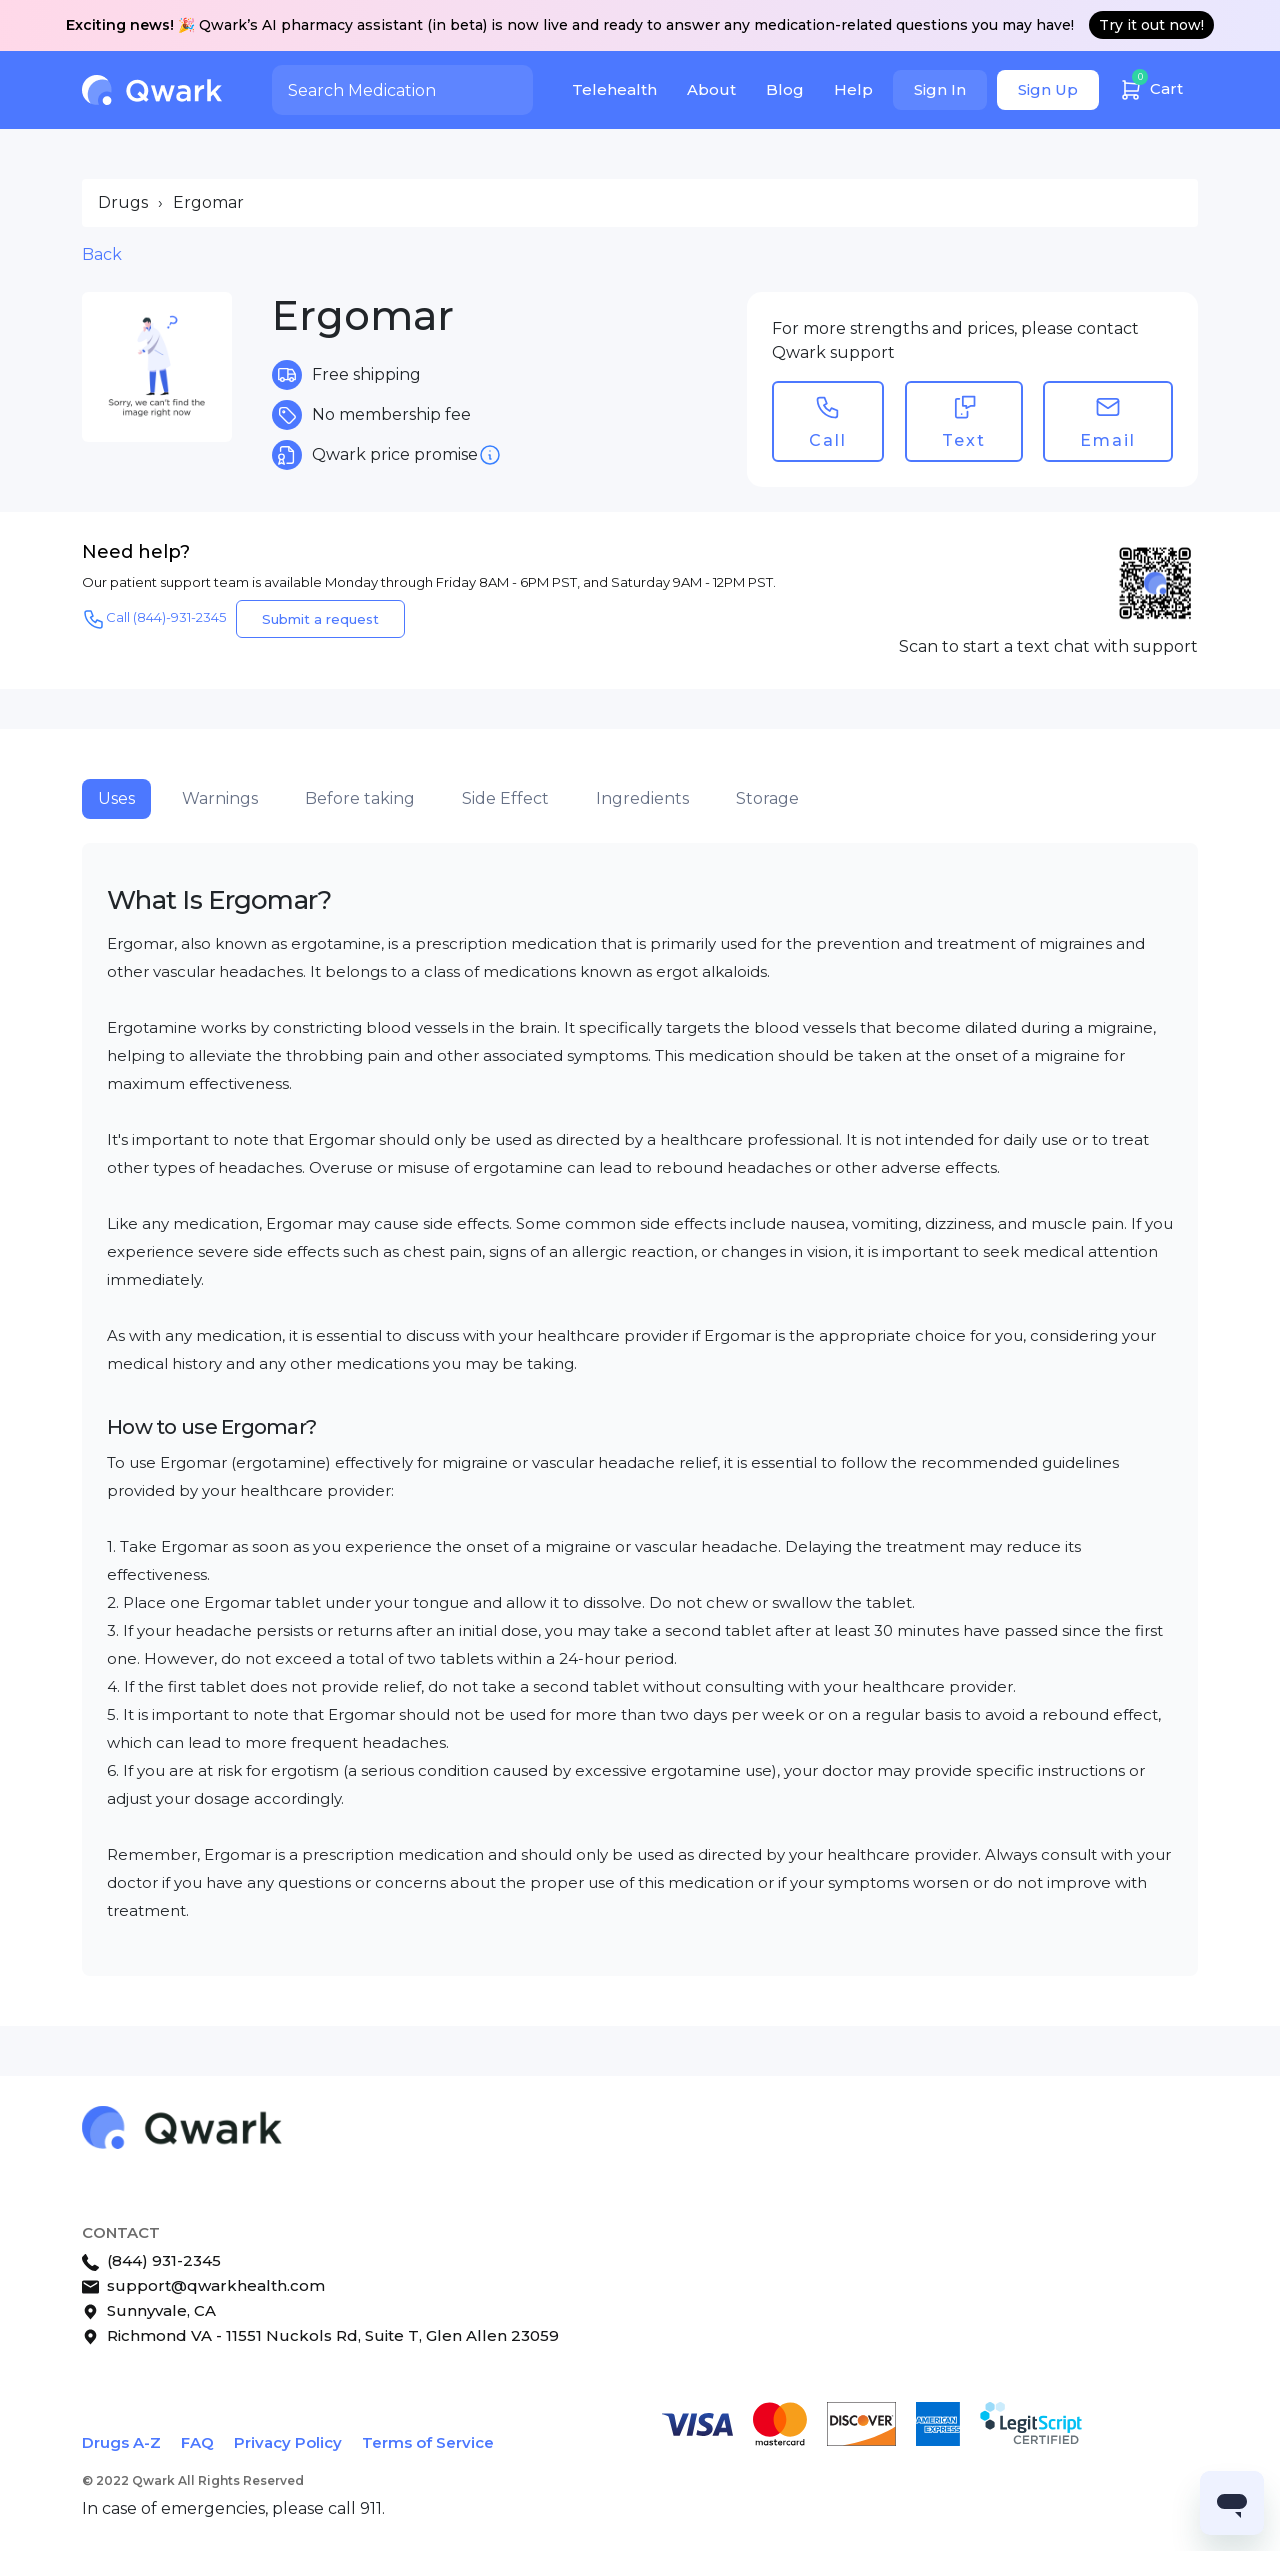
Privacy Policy (288, 2442)
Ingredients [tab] (642, 798)
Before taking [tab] (360, 798)
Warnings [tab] (220, 798)
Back (102, 254)
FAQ (197, 2442)
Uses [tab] (116, 798)
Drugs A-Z (121, 2442)
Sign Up (1048, 89)
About (711, 89)
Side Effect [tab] (505, 798)
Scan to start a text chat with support (1048, 646)
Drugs (123, 202)
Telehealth (614, 89)
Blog (785, 89)
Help (853, 89)
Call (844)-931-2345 (154, 619)
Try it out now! (1151, 25)
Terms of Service (428, 2442)
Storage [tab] (767, 798)
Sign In (940, 89)
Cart (1151, 86)
